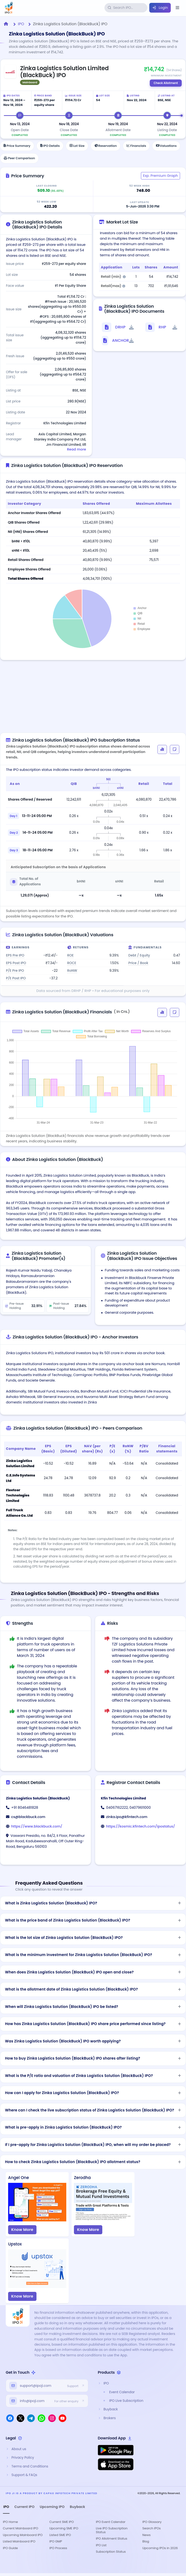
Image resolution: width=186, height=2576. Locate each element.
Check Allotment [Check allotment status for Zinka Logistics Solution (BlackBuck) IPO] (166, 83)
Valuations (166, 146)
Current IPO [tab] (24, 2499)
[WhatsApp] (41, 2411)
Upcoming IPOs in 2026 (160, 2541)
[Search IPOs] (129, 7)
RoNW (72, 963)
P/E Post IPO (16, 971)
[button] (162, 742)
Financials (136, 146)
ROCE (71, 955)
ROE (70, 948)
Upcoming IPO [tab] (52, 2499)
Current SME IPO (61, 2514)
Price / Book (138, 955)
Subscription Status (111, 2544)
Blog (145, 2534)
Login (160, 7)
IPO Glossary (152, 2514)
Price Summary (17, 146)
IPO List (101, 2538)
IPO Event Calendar (110, 2514)
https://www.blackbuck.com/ (36, 1819)
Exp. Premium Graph (160, 175)
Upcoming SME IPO (63, 2521)
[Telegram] (31, 2411)
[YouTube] (62, 2411)
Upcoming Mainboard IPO (22, 2528)
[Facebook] (10, 2411)
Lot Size (77, 146)
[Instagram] (52, 2411)
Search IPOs (151, 2521)
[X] (20, 2411)
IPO (21, 24)
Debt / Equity (139, 948)
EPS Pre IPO (15, 948)
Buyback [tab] (77, 2499)
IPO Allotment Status (111, 2531)
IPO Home (10, 2514)
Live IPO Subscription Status (112, 2523)
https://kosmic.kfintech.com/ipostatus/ (140, 1819)
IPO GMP (55, 2534)
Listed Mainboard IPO (19, 2534)
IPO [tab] (6, 2499)
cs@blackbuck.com (28, 1809)
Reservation (105, 146)
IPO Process (58, 2541)
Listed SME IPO (60, 2528)
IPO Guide (10, 2541)
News (146, 2528)
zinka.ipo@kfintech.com (126, 1809)
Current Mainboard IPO (20, 2521)
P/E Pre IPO (15, 963)
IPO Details (50, 146)
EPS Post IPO (16, 955)
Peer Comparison (19, 158)
